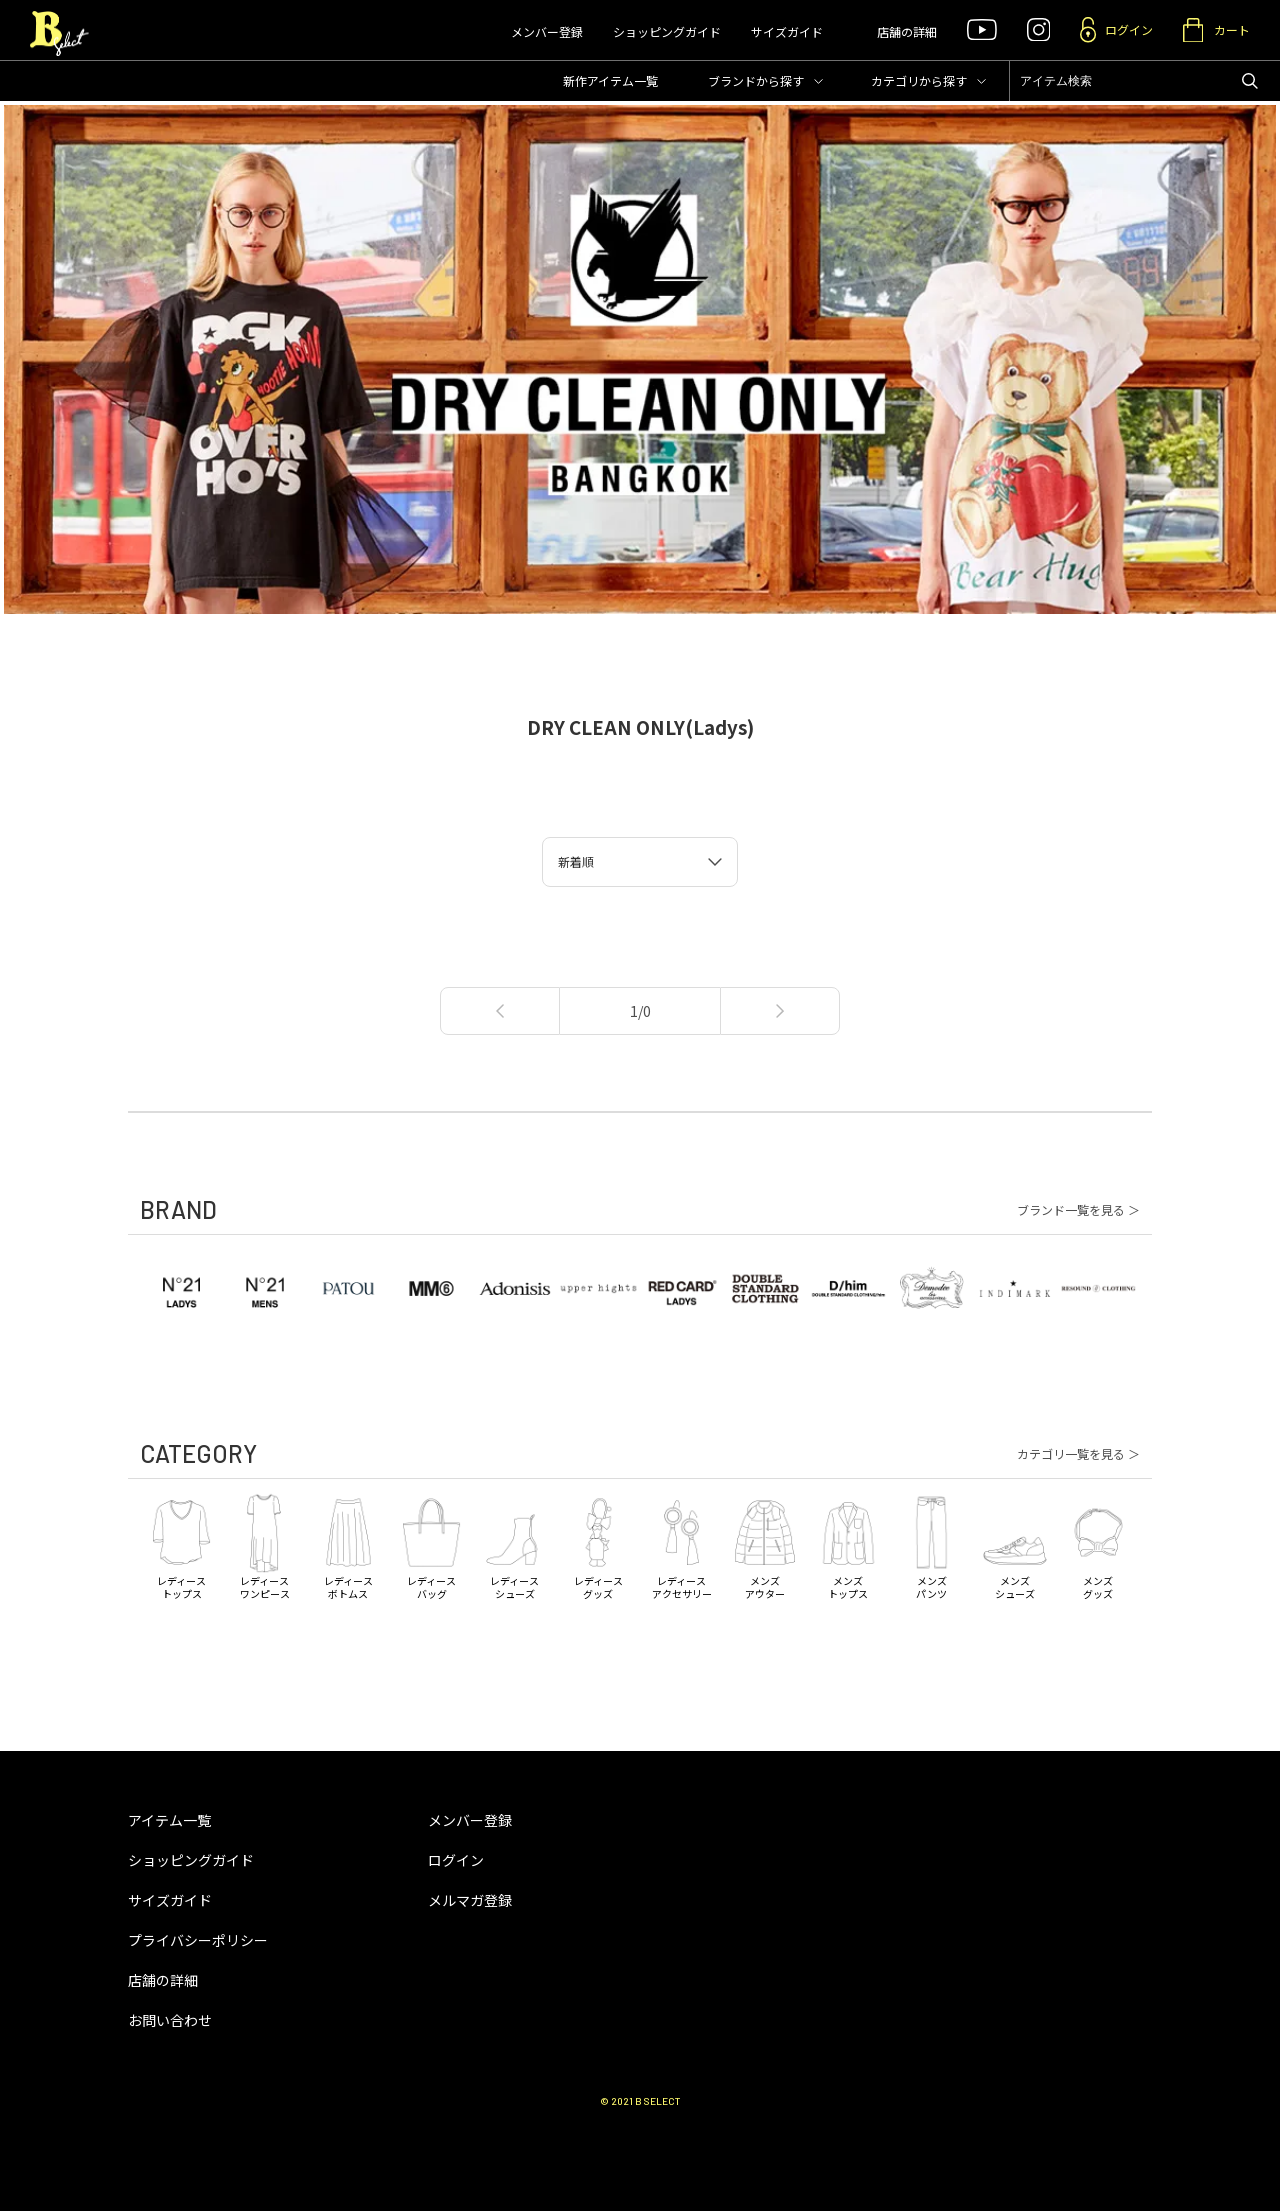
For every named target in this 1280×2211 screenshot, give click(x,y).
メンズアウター (764, 1545)
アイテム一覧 (169, 1820)
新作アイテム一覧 (610, 80)
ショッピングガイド (667, 31)
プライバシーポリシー (198, 1940)
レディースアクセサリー (681, 1545)
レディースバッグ (431, 1545)
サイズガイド (787, 31)
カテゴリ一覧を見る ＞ (1078, 1454)
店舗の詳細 (907, 31)
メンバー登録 (547, 31)
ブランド (756, 80)
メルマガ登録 (470, 1900)
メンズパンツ (931, 1545)
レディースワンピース (264, 1545)
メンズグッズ (1098, 1545)
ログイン (456, 1860)
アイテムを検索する (1250, 81)
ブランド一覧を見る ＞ (1078, 1210)
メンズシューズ (1014, 1545)
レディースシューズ (514, 1545)
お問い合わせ (170, 2020)
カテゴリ (919, 80)
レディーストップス (181, 1545)
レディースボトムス (348, 1545)
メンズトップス (848, 1545)
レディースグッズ (598, 1545)
